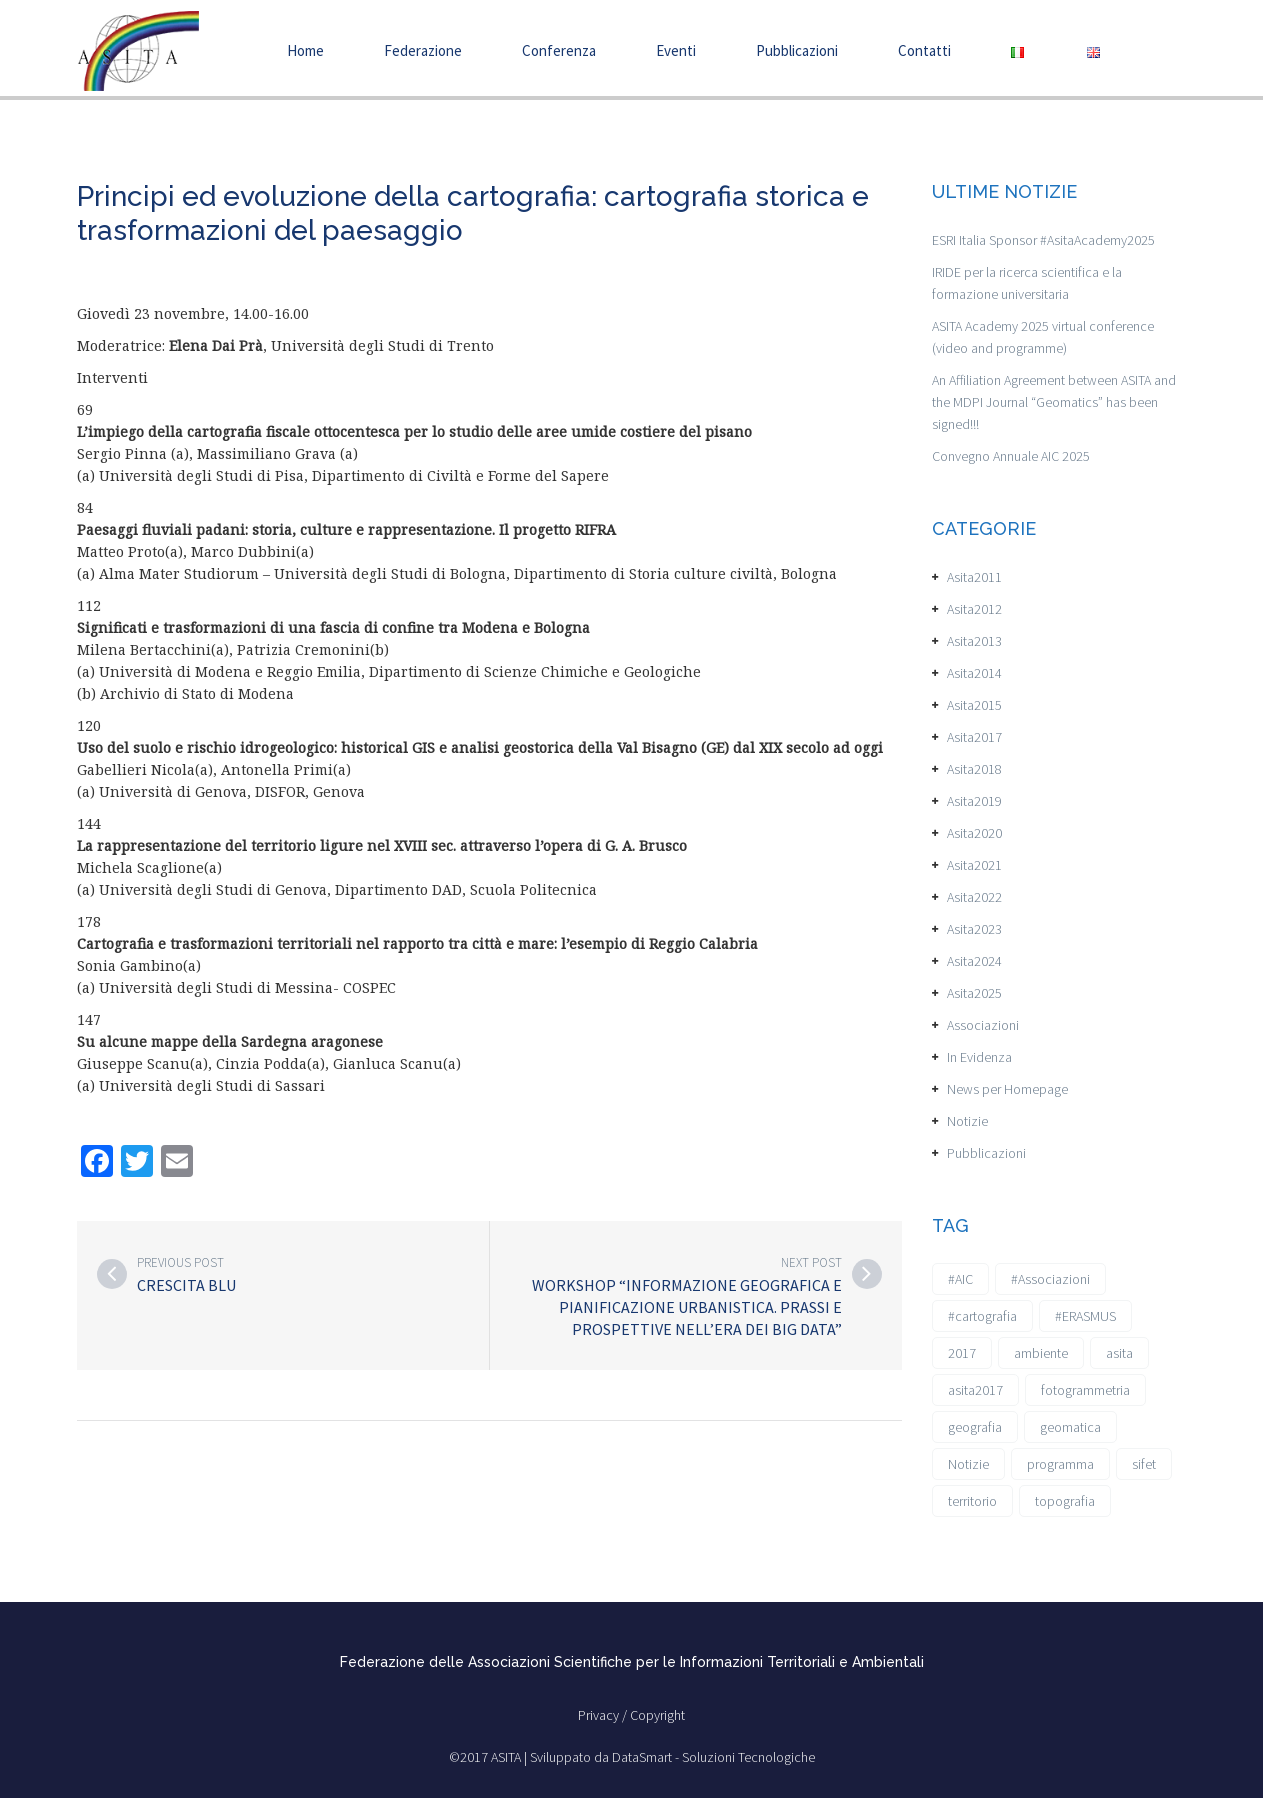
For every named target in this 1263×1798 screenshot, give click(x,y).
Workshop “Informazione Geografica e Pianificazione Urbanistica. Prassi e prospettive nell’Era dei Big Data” (687, 1307)
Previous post (180, 1262)
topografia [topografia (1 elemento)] (1065, 1501)
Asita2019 (974, 801)
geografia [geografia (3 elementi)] (975, 1427)
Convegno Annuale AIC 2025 (1011, 456)
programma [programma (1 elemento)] (1060, 1464)
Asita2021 (974, 865)
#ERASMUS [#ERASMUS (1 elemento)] (1085, 1316)
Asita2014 (974, 673)
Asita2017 (974, 737)
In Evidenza (979, 1057)
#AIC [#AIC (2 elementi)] (960, 1279)
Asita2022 (974, 897)
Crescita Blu (186, 1285)
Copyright (657, 1715)
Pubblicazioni (797, 50)
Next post (811, 1262)
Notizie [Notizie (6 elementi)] (968, 1464)
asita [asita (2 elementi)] (1119, 1353)
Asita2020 (974, 833)
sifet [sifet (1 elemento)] (1144, 1464)
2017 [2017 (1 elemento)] (962, 1353)
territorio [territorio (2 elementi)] (972, 1501)
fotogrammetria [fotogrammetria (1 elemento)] (1085, 1390)
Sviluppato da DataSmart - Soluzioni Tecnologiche (672, 1757)
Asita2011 (974, 577)
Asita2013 (974, 641)
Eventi (676, 50)
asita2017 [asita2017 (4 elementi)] (975, 1390)
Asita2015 (974, 705)
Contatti (924, 50)
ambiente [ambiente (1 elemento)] (1041, 1353)
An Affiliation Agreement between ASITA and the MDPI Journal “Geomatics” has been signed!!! (1054, 402)
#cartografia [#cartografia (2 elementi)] (982, 1316)
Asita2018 (974, 769)
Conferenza (559, 50)
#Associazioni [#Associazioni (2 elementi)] (1050, 1279)
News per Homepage (1007, 1089)
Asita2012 (974, 609)
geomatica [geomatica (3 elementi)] (1070, 1427)
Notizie (967, 1121)
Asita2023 (974, 929)
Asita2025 (974, 993)
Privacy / (604, 1715)
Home (305, 50)
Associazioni (983, 1025)
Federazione (423, 50)
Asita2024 (974, 961)
